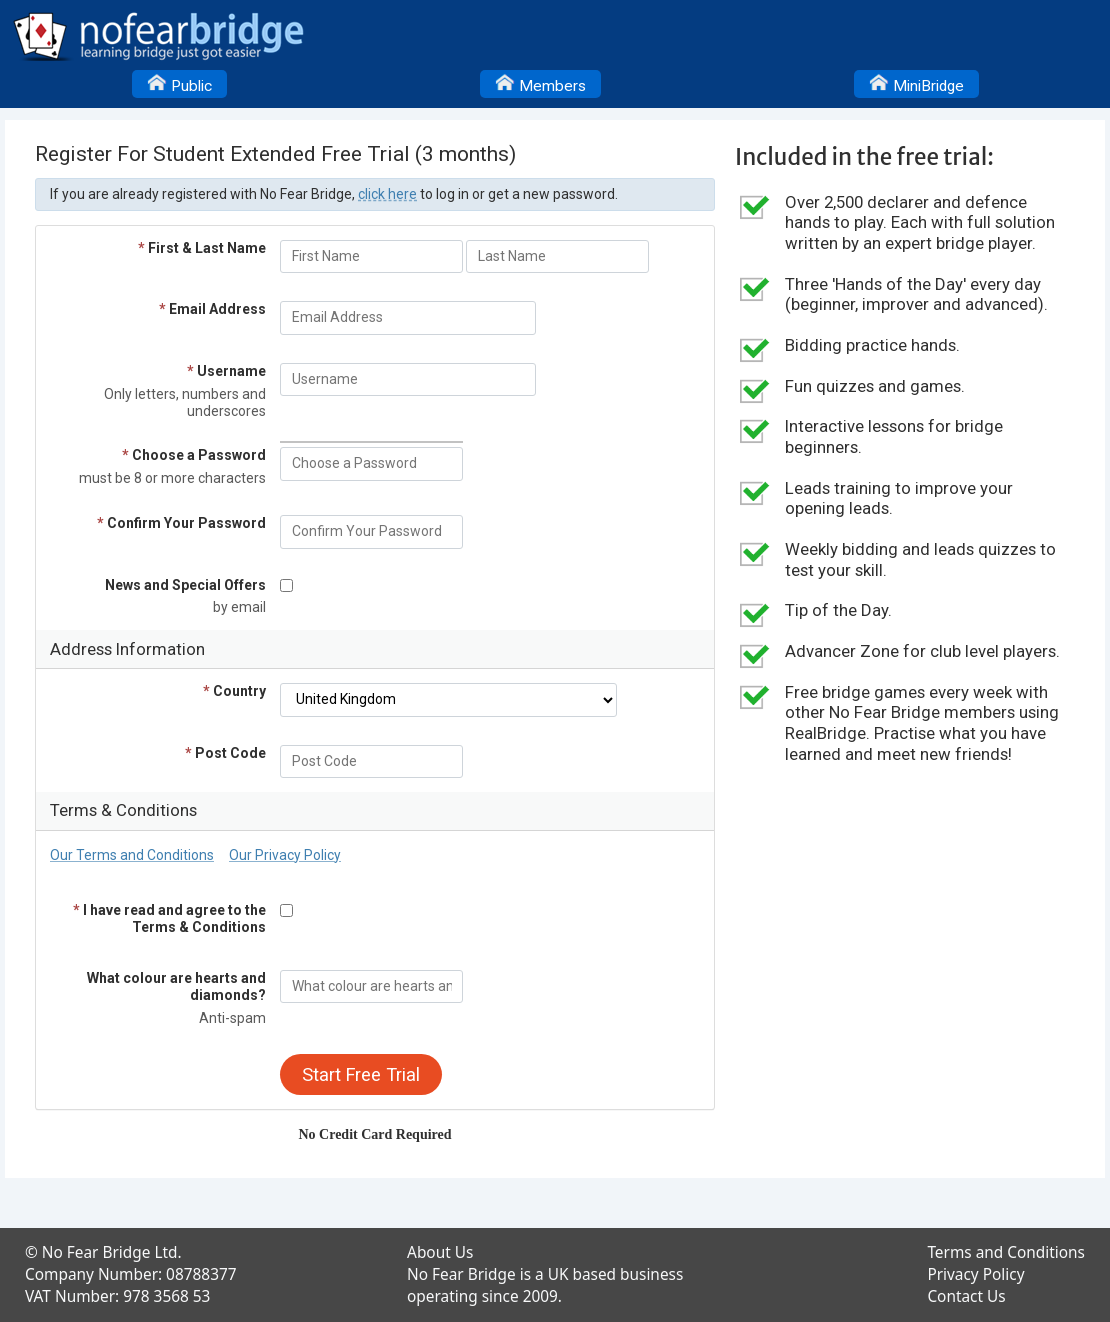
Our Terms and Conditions (132, 855)
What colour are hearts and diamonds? (176, 986)
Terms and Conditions (1006, 1252)
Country (234, 691)
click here (387, 194)
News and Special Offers (185, 585)
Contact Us (966, 1296)
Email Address (212, 309)
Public (179, 83)
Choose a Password (194, 455)
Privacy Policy (975, 1274)
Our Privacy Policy (285, 855)
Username (226, 371)
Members (540, 83)
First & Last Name (202, 248)
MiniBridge (916, 83)
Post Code (225, 753)
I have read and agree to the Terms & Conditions (169, 918)
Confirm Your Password (181, 523)
